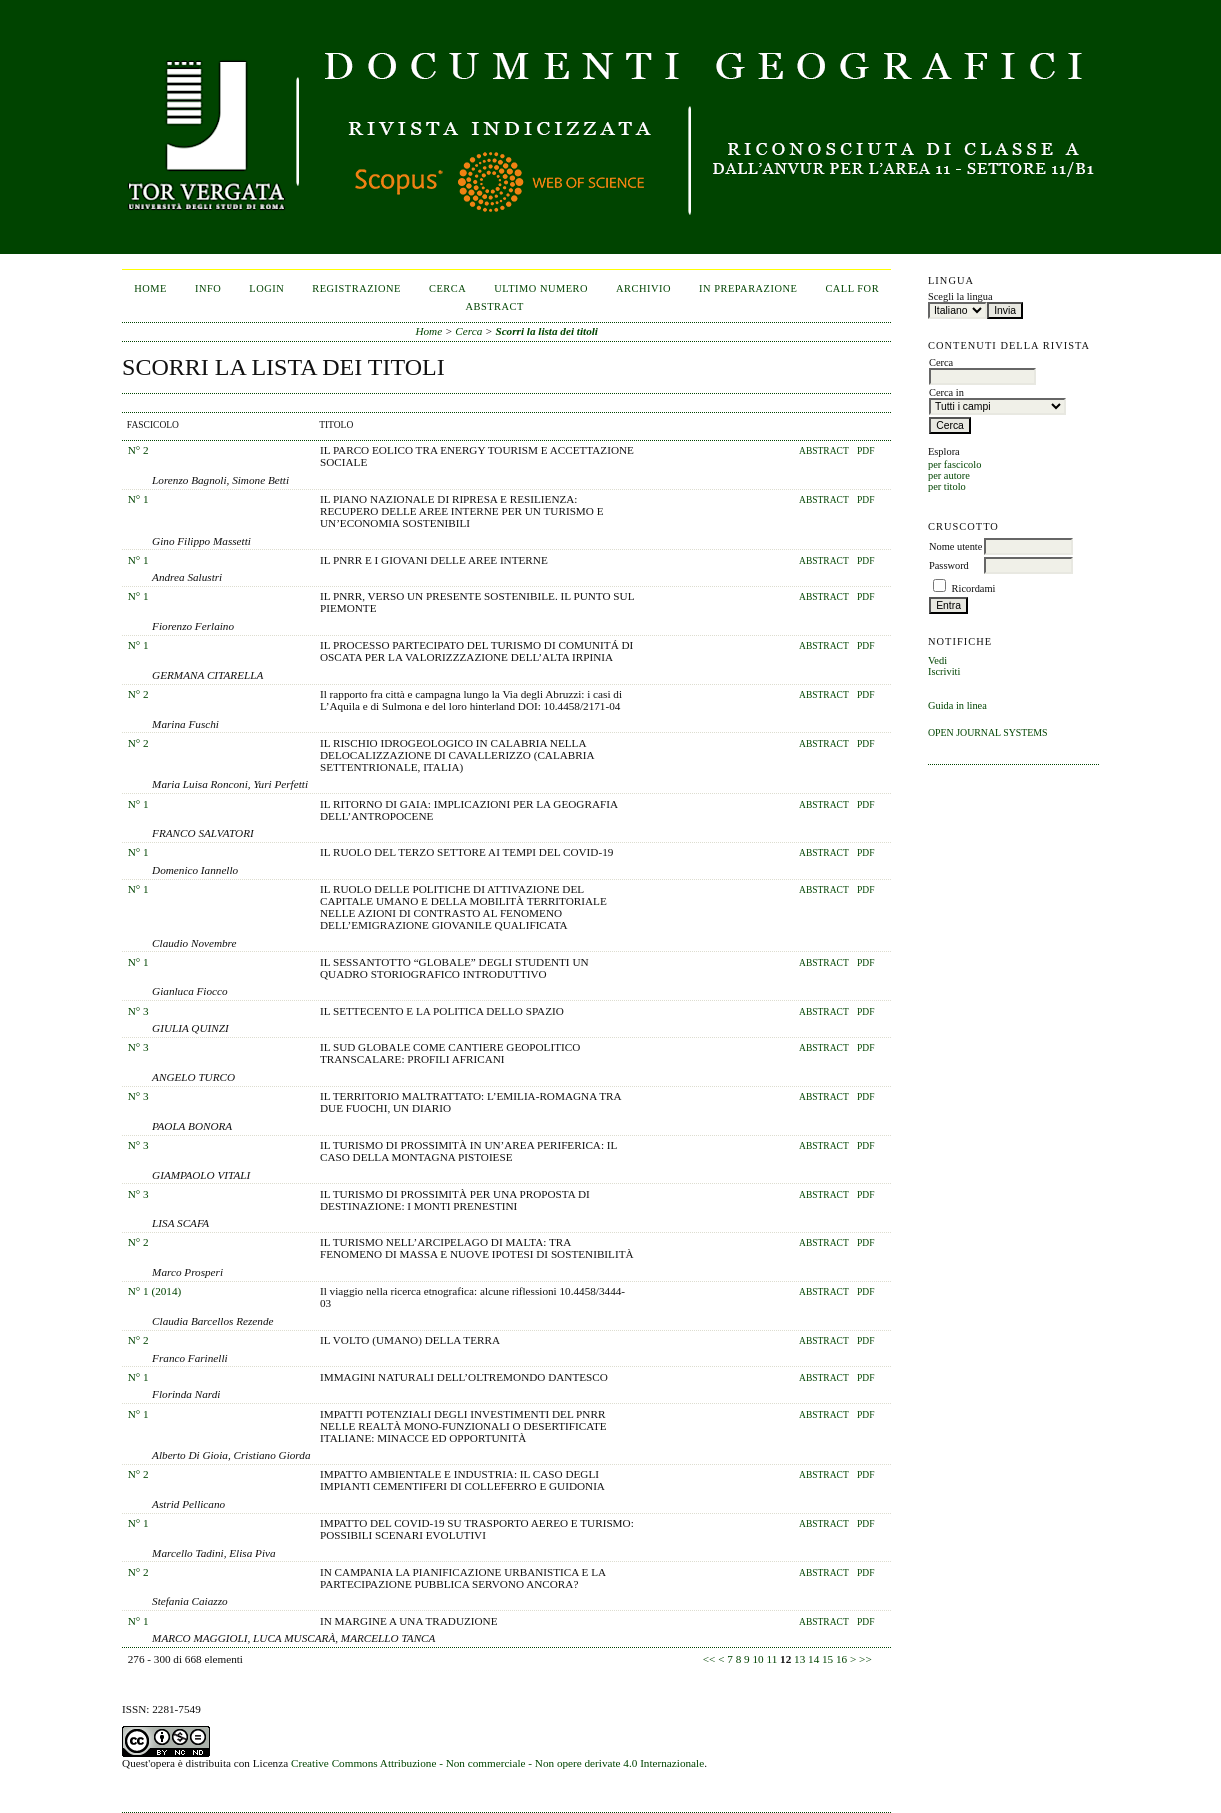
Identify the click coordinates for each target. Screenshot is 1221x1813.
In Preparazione (748, 288)
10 (758, 1659)
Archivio (643, 288)
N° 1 (138, 499)
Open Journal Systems (988, 732)
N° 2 (138, 450)
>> (865, 1659)
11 (771, 1659)
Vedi (937, 660)
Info (208, 288)
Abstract (824, 451)
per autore (949, 475)
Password (949, 565)
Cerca (447, 288)
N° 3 (138, 1011)
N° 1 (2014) (155, 1291)
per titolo (947, 486)
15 (827, 1659)
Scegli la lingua (960, 296)
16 (841, 1659)
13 (799, 1659)
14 (813, 1659)
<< (709, 1659)
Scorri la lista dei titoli (546, 331)
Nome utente (955, 546)
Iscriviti (944, 671)
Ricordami (974, 588)
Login (266, 288)
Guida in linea (957, 705)
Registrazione (356, 288)
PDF (865, 451)
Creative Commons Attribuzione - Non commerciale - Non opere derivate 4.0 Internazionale (497, 1763)
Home (150, 288)
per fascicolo (954, 464)
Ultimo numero (541, 288)
